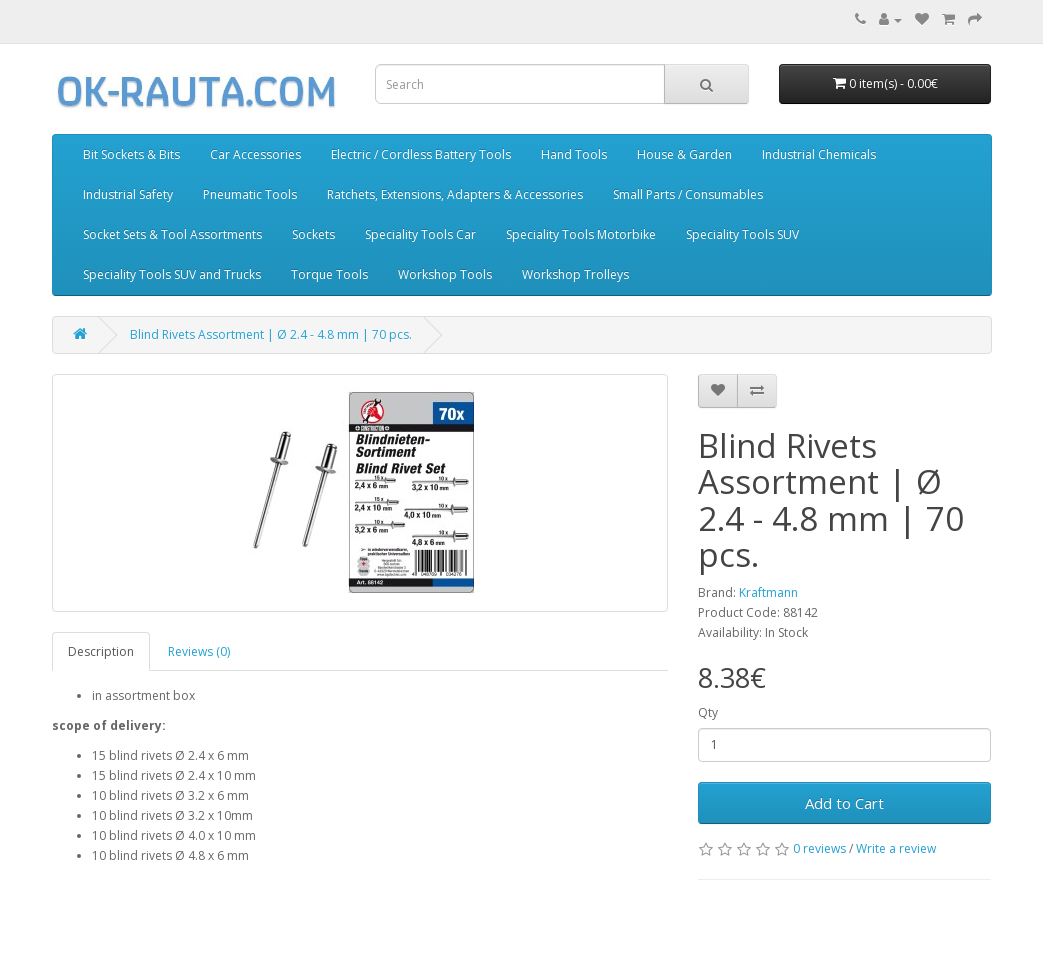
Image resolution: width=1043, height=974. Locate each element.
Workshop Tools (445, 274)
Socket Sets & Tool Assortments (172, 234)
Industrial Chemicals (819, 154)
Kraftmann (768, 592)
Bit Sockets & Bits (131, 154)
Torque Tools (329, 274)
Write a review (896, 848)
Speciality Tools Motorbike (581, 234)
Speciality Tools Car (420, 234)
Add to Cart (844, 803)
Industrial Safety (128, 194)
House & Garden (684, 154)
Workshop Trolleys (575, 274)
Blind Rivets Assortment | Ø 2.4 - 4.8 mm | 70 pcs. (271, 334)
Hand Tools (574, 154)
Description (101, 651)
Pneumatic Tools (250, 194)
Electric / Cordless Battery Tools (421, 154)
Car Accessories (255, 154)
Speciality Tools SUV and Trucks (172, 274)
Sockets (313, 234)
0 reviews (819, 848)
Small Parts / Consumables (688, 194)
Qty (708, 712)
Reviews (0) (199, 651)
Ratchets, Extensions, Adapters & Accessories (455, 194)
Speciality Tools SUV (742, 234)
